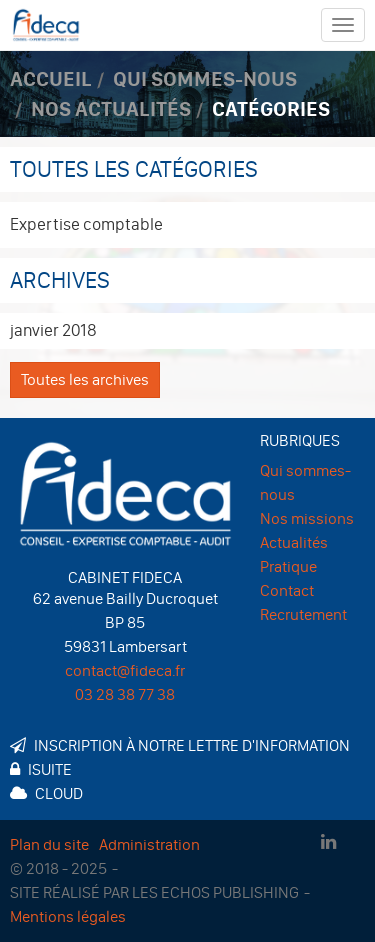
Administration (149, 844)
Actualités (294, 542)
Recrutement (303, 614)
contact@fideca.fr (125, 670)
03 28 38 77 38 (125, 694)
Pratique (288, 566)
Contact (287, 590)
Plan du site (49, 844)
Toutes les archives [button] (85, 379)
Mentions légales (68, 916)
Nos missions (307, 518)
